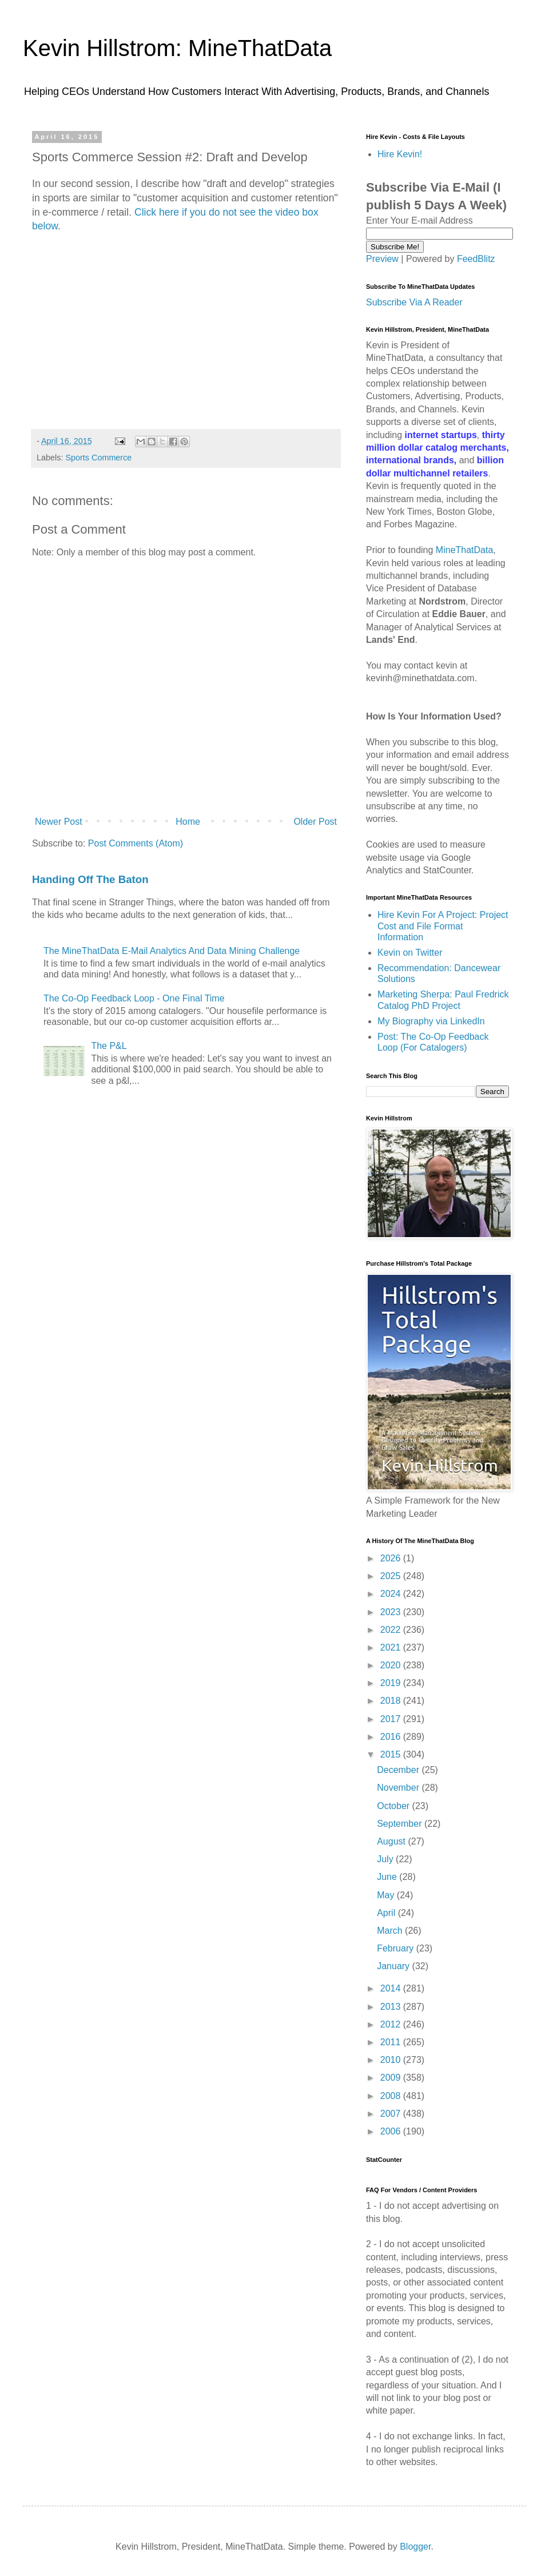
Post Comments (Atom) (135, 843)
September (400, 1823)
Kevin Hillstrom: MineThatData (177, 48)
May (387, 1895)
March (391, 1930)
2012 (391, 2024)
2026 (391, 1558)
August (392, 1841)
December (399, 1770)
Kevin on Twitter (410, 952)
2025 (391, 1576)
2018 (391, 1701)
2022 (391, 1630)
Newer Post (58, 821)
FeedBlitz (476, 259)
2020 (391, 1665)
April (387, 1913)
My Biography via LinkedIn (431, 1021)
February (396, 1948)
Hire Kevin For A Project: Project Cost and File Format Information (442, 925)
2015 (391, 1754)
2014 (391, 1988)
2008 (391, 2096)
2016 (391, 1737)
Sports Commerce (98, 457)
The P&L (108, 1046)
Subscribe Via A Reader (414, 302)
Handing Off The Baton (90, 879)
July (386, 1859)
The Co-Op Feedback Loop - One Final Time (134, 998)
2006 (391, 2131)
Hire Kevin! (399, 154)
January (394, 1966)
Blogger (415, 2546)
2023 (391, 1612)
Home (188, 821)
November (399, 1787)
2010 (391, 2060)
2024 (391, 1594)
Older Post (315, 821)
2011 (391, 2042)
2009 (391, 2077)
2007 (391, 2113)
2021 (391, 1647)
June (388, 1877)
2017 (391, 1719)
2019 (391, 1683)
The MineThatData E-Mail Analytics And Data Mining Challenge (171, 951)
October (394, 1806)
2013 (391, 2006)
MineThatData (465, 550)
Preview (382, 259)
